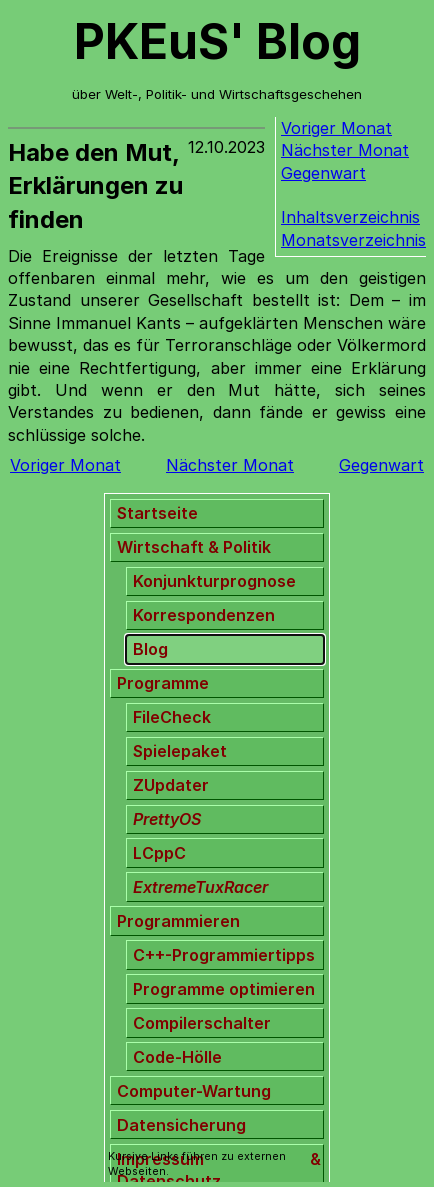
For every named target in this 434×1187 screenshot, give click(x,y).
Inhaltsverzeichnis (350, 217)
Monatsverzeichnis (353, 240)
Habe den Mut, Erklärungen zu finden (95, 186)
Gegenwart (323, 173)
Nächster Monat (345, 150)
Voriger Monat (336, 128)
